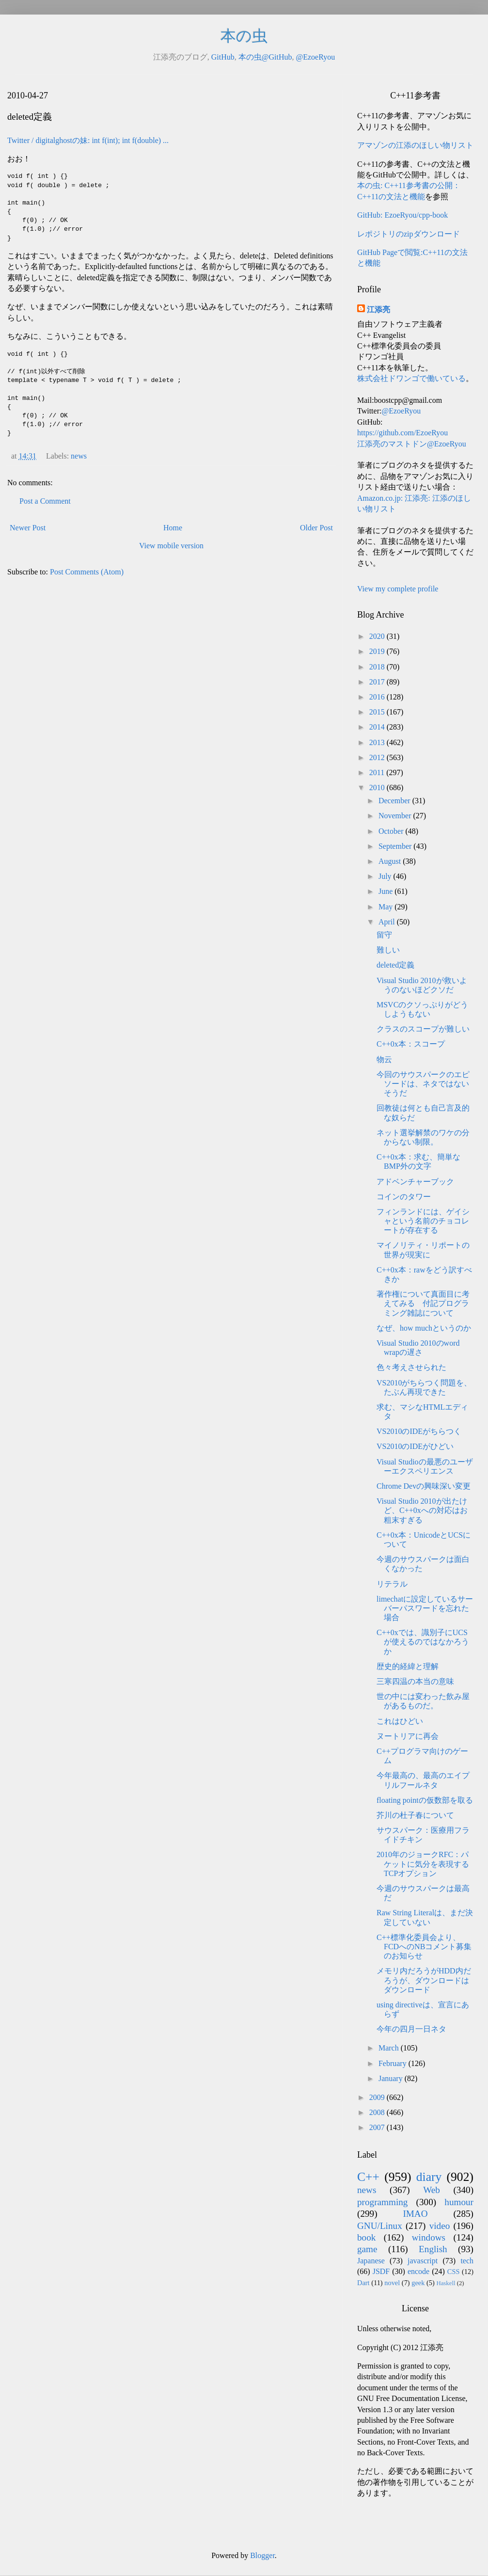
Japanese (371, 2261)
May (386, 907)
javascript (423, 2261)
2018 (378, 667)
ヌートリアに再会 (408, 1736)
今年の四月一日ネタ (411, 2029)
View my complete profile (397, 589)
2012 (378, 757)
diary (429, 2177)
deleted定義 (395, 965)
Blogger (262, 2555)
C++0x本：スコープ (411, 1044)
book (366, 2237)
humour (458, 2202)
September (395, 846)
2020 (378, 636)
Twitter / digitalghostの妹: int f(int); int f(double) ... (88, 140)
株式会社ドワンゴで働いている (411, 378)
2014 (378, 727)
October (392, 831)
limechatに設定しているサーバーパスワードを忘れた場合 (425, 1608)
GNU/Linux (379, 2226)
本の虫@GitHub (265, 57)
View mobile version (171, 545)
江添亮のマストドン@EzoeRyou (411, 444)
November (395, 815)
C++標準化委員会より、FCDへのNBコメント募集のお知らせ (424, 1946)
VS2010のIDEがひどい (415, 1446)
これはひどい (400, 1721)
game (367, 2249)
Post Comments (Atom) (87, 572)
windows (428, 2237)
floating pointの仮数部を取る (425, 1800)
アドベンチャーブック (415, 1181)
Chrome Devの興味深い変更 (424, 1486)
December (395, 800)
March (389, 2048)
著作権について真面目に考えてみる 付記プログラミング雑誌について (423, 1303)
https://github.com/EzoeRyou (402, 433)
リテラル (392, 1584)
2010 (378, 787)
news (79, 456)
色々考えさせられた (411, 1367)
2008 (378, 2112)
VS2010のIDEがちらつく (419, 1431)
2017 (378, 682)
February (393, 2063)
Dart (363, 2283)
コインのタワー (404, 1197)
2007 (378, 2127)
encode (418, 2271)
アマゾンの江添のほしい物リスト (415, 145)
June (386, 891)
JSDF (381, 2271)
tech (466, 2261)
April (387, 922)
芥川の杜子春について (415, 1815)
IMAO (415, 2214)
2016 (378, 697)
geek (418, 2283)
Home (172, 528)
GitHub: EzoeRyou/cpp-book (402, 215)
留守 (384, 935)
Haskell (445, 2283)
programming (382, 2202)
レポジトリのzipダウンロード (408, 234)
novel (392, 2283)
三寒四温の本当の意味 (415, 1681)
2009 (378, 2097)
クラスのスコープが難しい (423, 1029)
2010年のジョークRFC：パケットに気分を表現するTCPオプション (423, 1863)
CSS (453, 2271)
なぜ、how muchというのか (424, 1328)
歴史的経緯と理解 (408, 1666)
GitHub (223, 57)
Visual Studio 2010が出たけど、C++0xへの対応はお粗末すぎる (422, 1510)
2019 (378, 651)
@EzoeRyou (315, 57)
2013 (378, 742)
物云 (384, 1059)
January (391, 2078)
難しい (388, 950)
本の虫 (244, 36)
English (433, 2249)
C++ (368, 2177)
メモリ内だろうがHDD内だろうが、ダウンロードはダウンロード (424, 1980)
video (439, 2226)
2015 (378, 712)
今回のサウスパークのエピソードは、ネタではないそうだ (423, 1083)
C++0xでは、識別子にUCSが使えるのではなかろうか (423, 1641)
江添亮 (378, 309)
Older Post (316, 528)
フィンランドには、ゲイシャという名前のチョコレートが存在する (423, 1221)
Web (431, 2190)
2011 (377, 772)
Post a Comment (45, 501)
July (386, 876)
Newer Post (28, 528)
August (390, 861)
